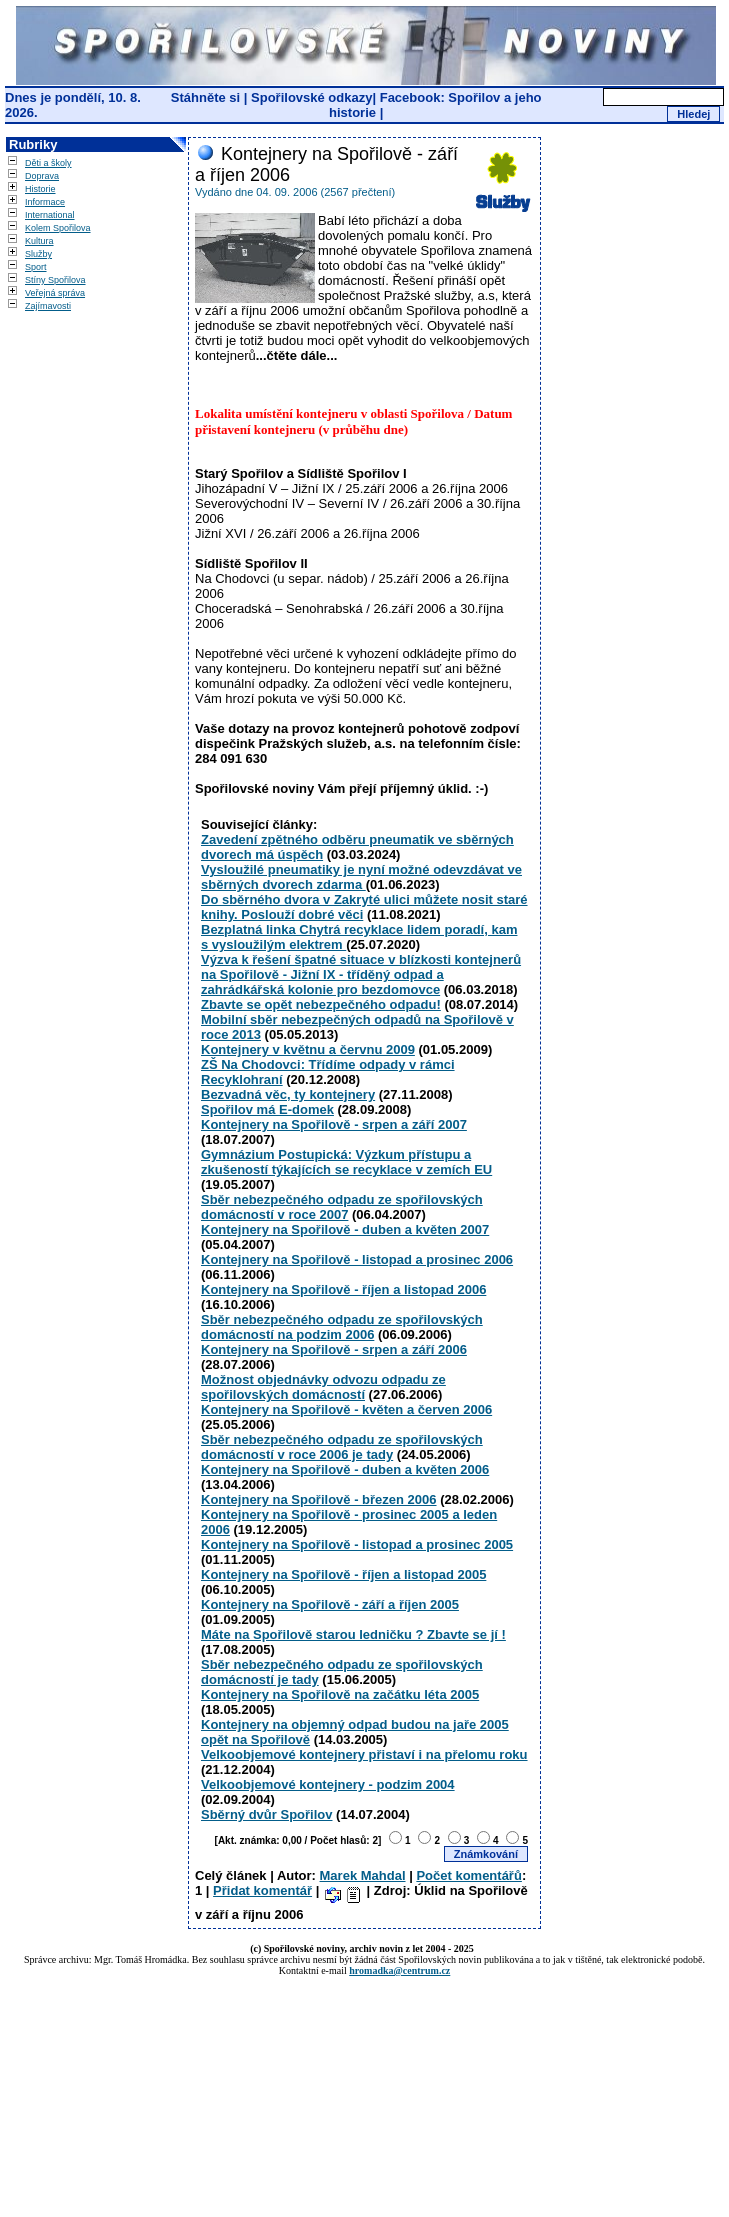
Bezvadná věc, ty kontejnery (288, 1094)
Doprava (42, 176)
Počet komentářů (468, 1875)
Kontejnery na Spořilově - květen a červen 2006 (346, 1409)
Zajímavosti (48, 306)
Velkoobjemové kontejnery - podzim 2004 (328, 1784)
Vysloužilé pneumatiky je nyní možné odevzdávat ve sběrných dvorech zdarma (361, 877)
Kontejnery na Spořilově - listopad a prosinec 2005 (357, 1544)
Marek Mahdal (363, 1875)
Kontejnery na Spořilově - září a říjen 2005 (330, 1604)
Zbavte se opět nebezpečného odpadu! (321, 1004)
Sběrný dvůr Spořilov (266, 1814)
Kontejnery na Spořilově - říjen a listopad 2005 (343, 1574)
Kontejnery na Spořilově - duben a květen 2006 (345, 1469)
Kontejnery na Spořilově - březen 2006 (319, 1499)
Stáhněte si (207, 97)
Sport (36, 267)
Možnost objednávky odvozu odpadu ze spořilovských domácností (323, 1387)
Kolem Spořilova (58, 228)
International (50, 215)
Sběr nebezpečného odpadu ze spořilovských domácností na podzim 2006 (342, 1327)
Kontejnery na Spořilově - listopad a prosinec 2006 (357, 1259)
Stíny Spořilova (55, 280)
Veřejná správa (55, 293)
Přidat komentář (262, 1890)
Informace (45, 202)
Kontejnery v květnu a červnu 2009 (308, 1049)
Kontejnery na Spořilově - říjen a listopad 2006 (343, 1289)
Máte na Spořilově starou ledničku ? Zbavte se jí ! (353, 1634)
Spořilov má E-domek (267, 1109)
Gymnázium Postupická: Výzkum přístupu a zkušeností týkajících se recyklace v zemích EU (346, 1162)
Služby (38, 254)
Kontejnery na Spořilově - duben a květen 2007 (345, 1229)
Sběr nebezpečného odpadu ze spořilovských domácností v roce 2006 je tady (342, 1447)
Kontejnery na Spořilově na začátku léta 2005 (340, 1694)
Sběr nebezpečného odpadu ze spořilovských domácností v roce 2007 (342, 1207)
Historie (40, 189)
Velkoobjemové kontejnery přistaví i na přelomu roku (364, 1754)
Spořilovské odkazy (311, 97)
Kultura (39, 241)
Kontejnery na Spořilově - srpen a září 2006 (334, 1349)
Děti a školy (48, 163)
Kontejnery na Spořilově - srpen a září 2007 (334, 1124)
